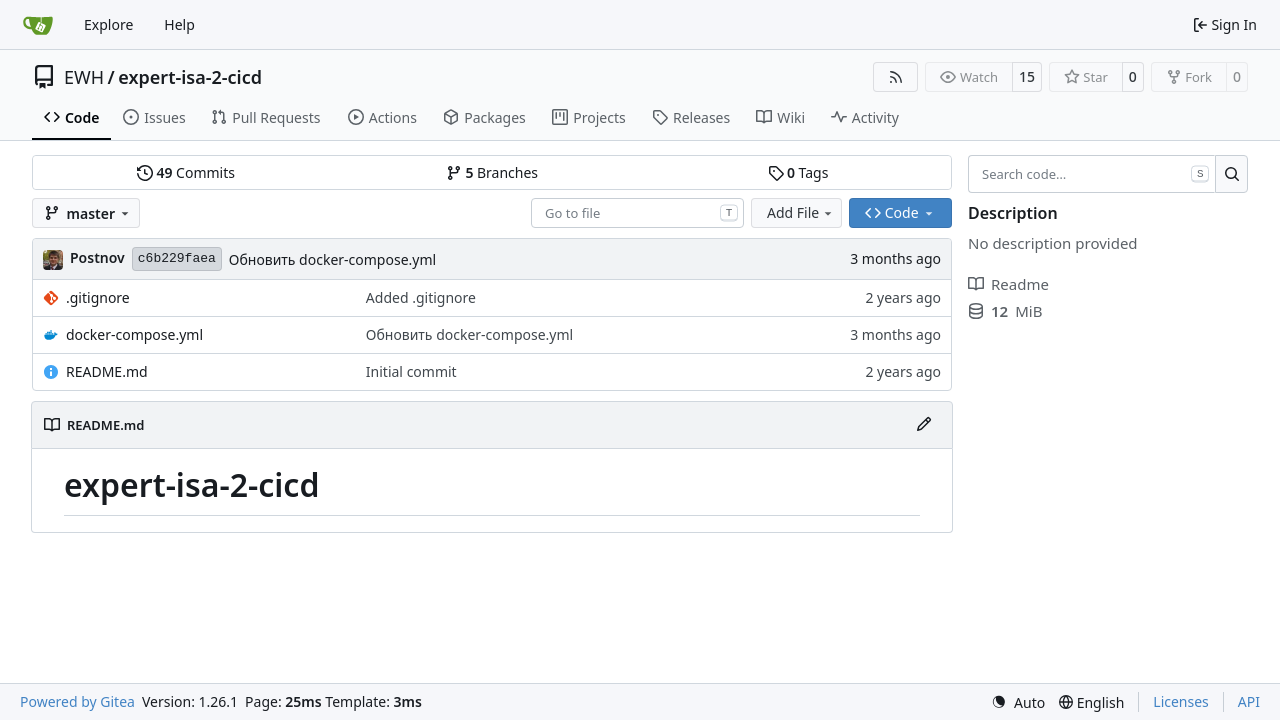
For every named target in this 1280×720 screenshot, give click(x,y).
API (1249, 701)
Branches (492, 172)
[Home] (38, 25)
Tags (798, 172)
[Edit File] (924, 425)
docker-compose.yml (134, 334)
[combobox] (637, 213)
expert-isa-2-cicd (190, 77)
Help (179, 24)
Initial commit (411, 371)
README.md (107, 371)
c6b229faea (177, 258)
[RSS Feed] (896, 77)
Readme (1008, 284)
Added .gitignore (421, 297)
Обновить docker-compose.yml (332, 259)
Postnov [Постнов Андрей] (97, 257)
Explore (108, 24)
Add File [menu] (801, 212)
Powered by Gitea (77, 701)
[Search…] (1231, 174)
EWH (84, 77)
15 (1027, 76)
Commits (186, 172)
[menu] (1018, 702)
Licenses (1181, 701)
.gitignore (98, 297)
